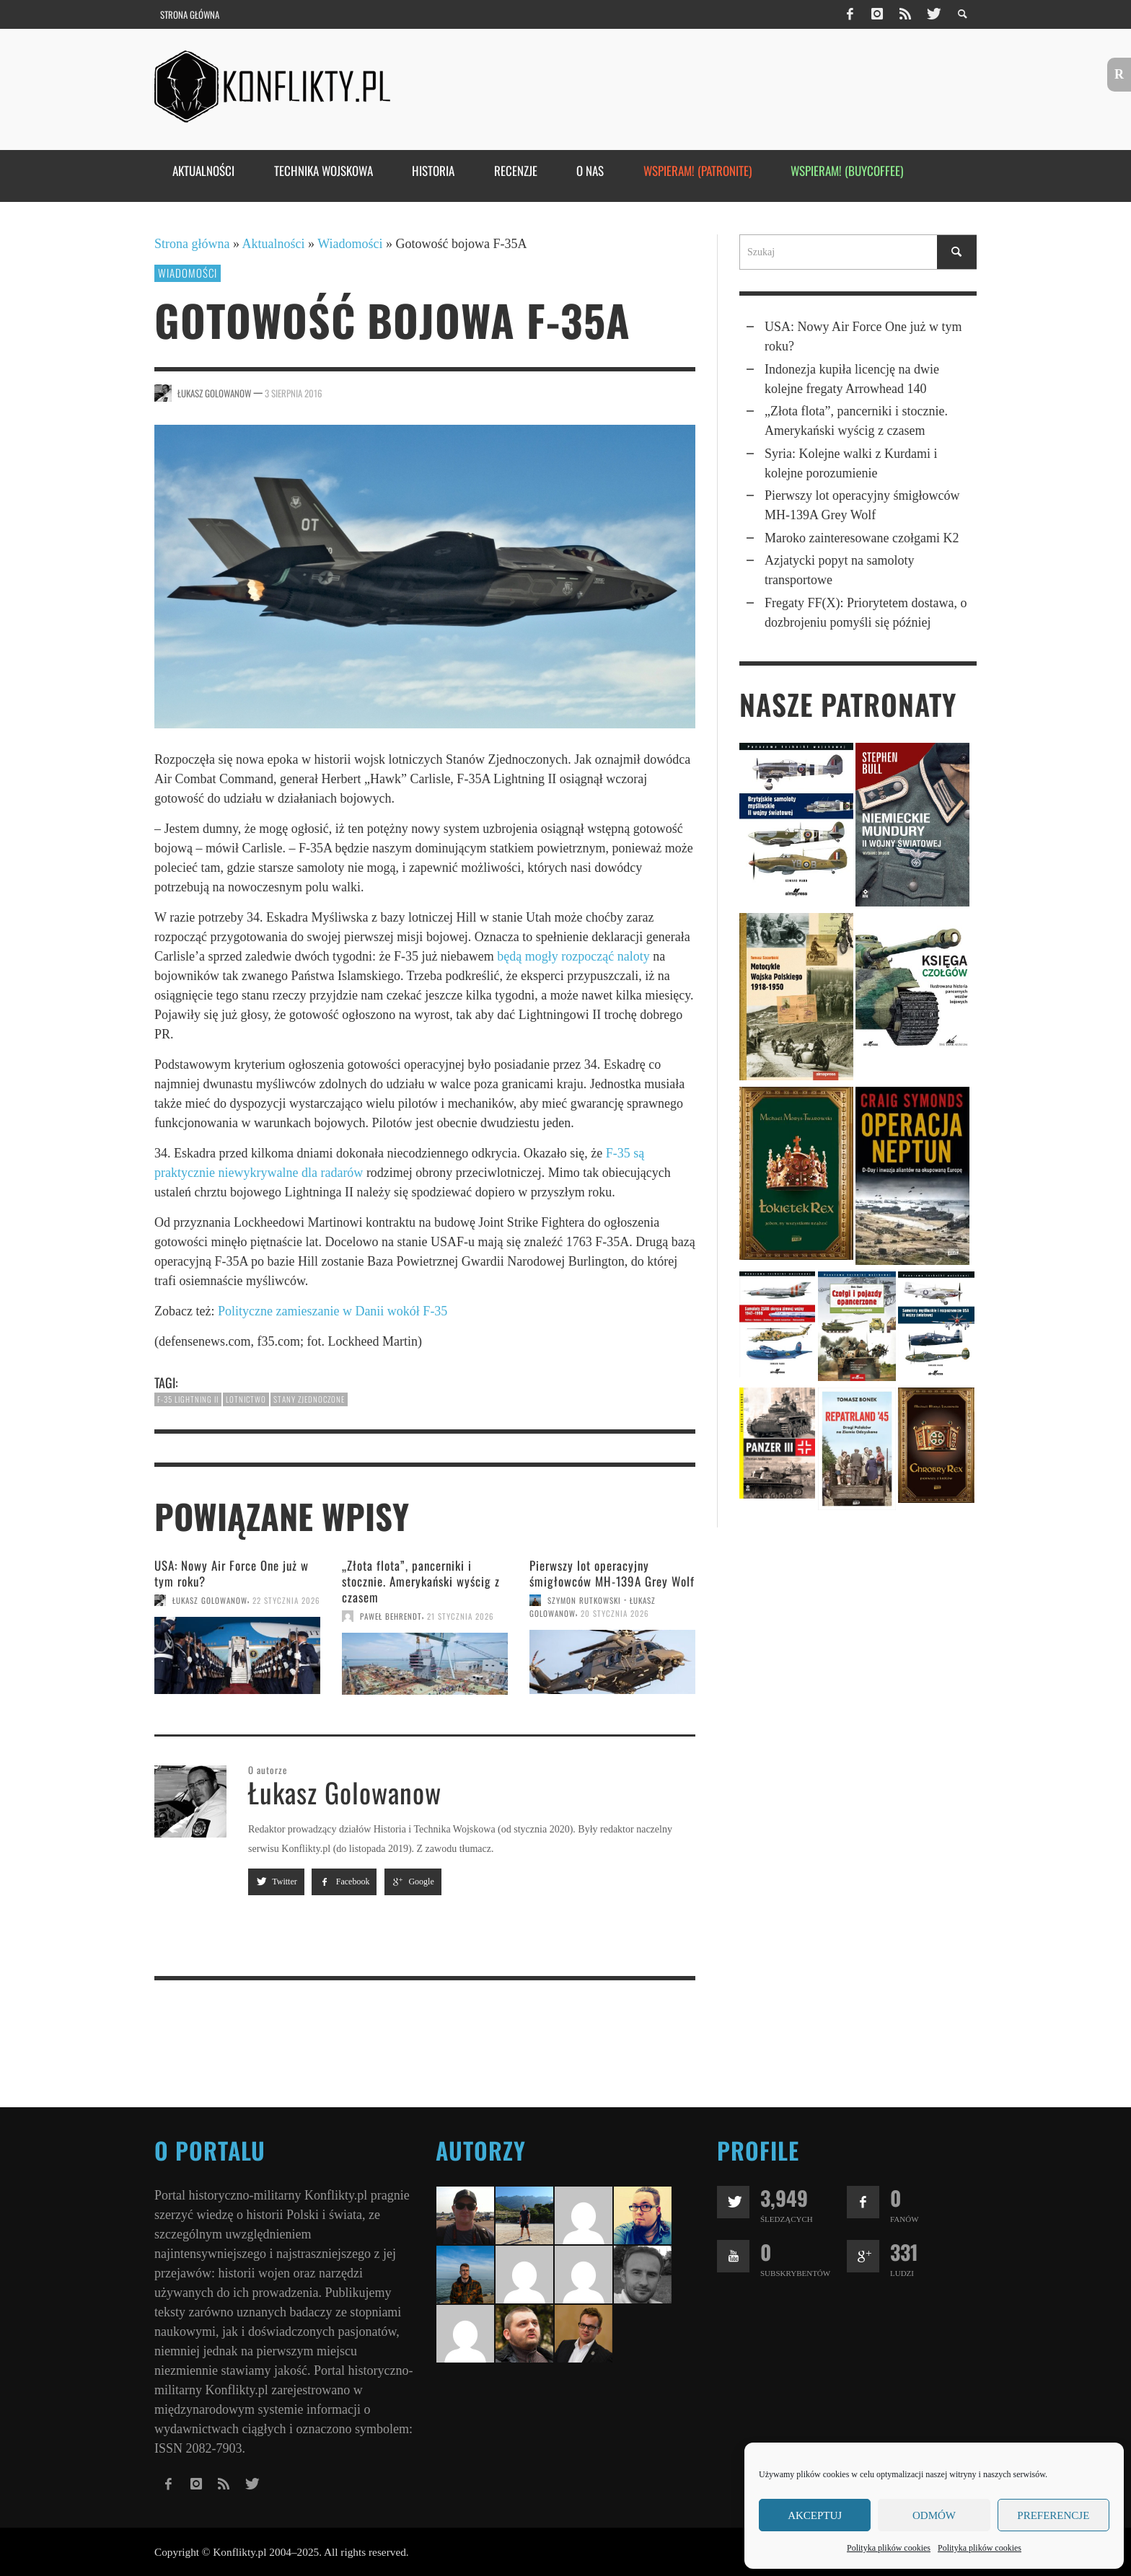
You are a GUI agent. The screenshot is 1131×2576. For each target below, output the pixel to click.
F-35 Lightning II (188, 1399)
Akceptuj (815, 2515)
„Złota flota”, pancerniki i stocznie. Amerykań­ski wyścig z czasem (421, 1581)
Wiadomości (349, 244)
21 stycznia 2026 (460, 1616)
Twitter (276, 1881)
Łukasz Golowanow (214, 393)
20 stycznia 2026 (615, 1613)
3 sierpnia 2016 (293, 393)
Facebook (344, 1881)
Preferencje (1053, 2515)
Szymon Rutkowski (584, 1600)
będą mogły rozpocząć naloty (573, 956)
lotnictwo (246, 1399)
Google (413, 1881)
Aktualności (273, 244)
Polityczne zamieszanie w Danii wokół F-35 (332, 1311)
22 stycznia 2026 (286, 1600)
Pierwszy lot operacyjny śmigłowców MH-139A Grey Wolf (612, 1573)
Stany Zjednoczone (309, 1399)
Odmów (934, 2515)
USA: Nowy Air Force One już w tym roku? (231, 1573)
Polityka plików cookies (888, 2548)
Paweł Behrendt (391, 1616)
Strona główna (191, 244)
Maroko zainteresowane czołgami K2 (862, 538)
